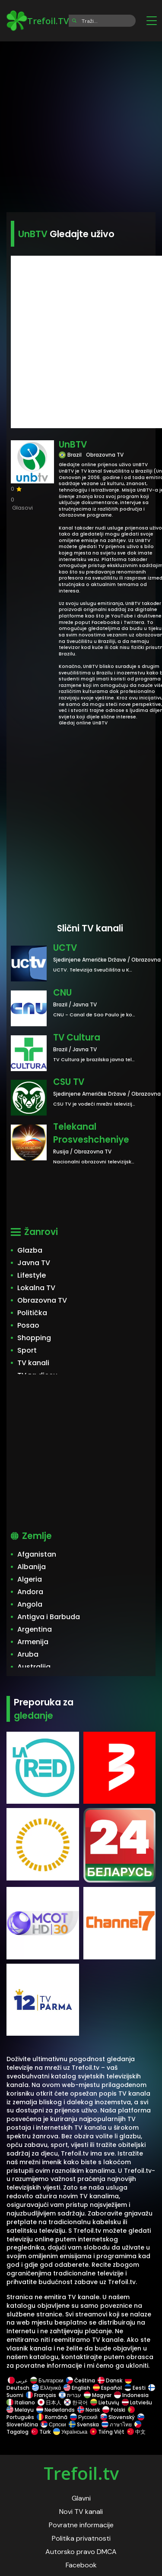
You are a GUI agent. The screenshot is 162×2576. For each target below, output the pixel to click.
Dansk (110, 2380)
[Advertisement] (81, 124)
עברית (70, 2395)
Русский (84, 2417)
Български (47, 2380)
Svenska (83, 2424)
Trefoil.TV (37, 20)
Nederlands (55, 2409)
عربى (17, 2380)
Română (52, 2417)
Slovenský (117, 2417)
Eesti (135, 2387)
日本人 (49, 2402)
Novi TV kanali (81, 2511)
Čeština (80, 2380)
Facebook (81, 2565)
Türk (41, 2431)
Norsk (88, 2409)
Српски (53, 2424)
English (77, 2387)
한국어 (76, 2402)
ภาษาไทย (116, 2424)
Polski (114, 2409)
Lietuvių (105, 2402)
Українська (70, 2431)
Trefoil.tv (81, 2473)
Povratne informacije (81, 2524)
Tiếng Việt (107, 2431)
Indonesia (131, 2395)
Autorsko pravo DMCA (81, 2551)
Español (107, 2387)
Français (41, 2395)
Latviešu (137, 2402)
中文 (136, 2431)
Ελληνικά (46, 2387)
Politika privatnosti (81, 2538)
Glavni (81, 2498)
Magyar (98, 2395)
